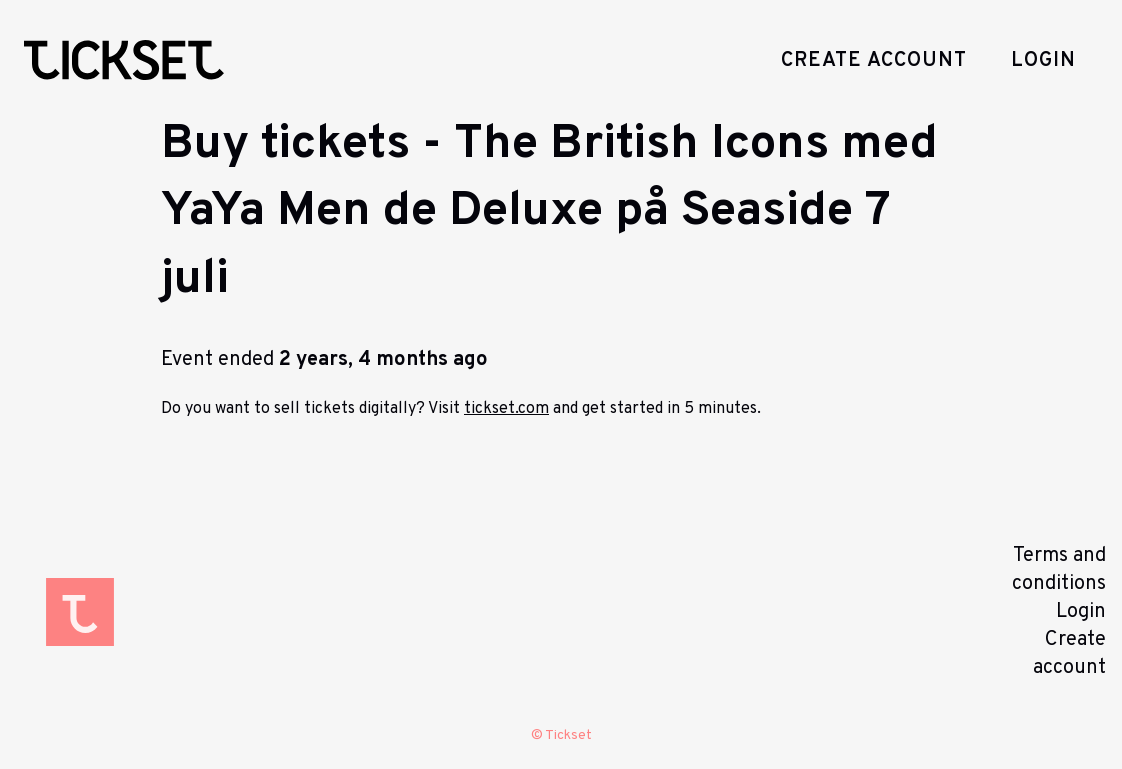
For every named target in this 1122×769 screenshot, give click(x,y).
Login (1043, 61)
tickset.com (506, 409)
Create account (874, 61)
